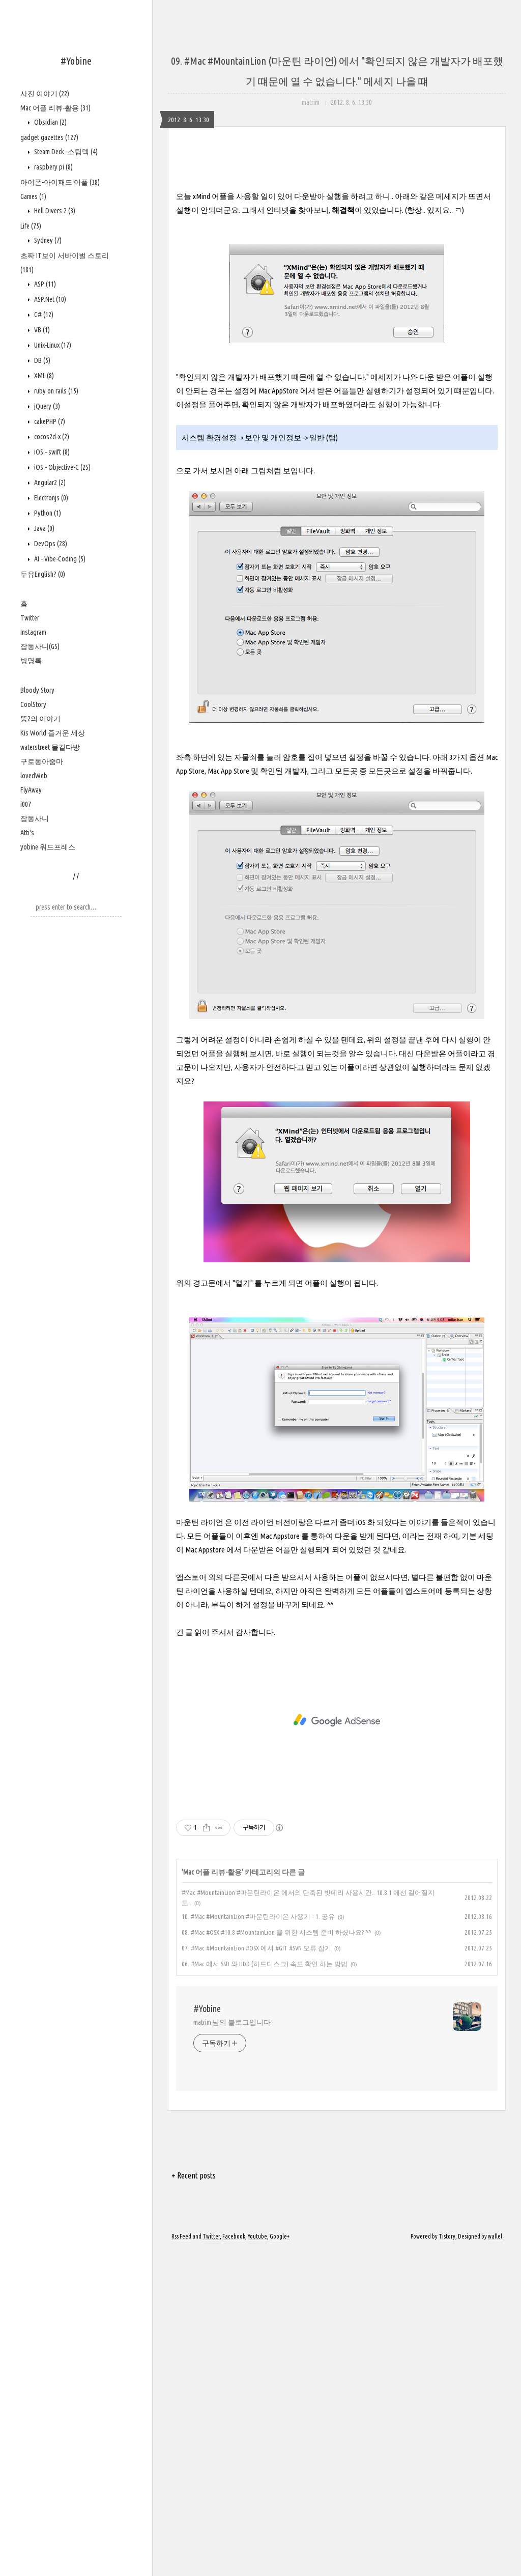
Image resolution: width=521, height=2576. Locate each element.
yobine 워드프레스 (47, 847)
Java (43, 528)
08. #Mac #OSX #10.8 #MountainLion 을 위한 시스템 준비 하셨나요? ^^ (276, 2257)
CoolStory (33, 704)
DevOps (50, 544)
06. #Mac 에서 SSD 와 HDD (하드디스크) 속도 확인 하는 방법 (265, 2289)
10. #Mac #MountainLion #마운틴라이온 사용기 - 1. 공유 (258, 2242)
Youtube (257, 2562)
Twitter (29, 618)
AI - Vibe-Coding (59, 559)
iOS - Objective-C (62, 467)
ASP (44, 284)
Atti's (27, 833)
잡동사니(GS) (40, 646)
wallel (495, 2562)
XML (43, 376)
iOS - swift (51, 452)
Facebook (233, 2562)
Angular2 (49, 482)
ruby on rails (55, 391)
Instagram (33, 632)
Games (33, 196)
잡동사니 (34, 818)
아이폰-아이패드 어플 (60, 182)
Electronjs (50, 498)
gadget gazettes (49, 137)
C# (43, 314)
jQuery (46, 406)
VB (41, 330)
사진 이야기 (44, 94)
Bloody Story (37, 690)
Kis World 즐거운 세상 (52, 733)
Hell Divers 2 (54, 211)
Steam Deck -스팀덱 (65, 152)
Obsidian (50, 122)
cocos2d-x (51, 437)
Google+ (280, 2562)
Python (47, 513)
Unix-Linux (52, 345)
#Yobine (76, 61)
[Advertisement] (337, 249)
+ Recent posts (193, 2501)
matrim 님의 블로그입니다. (232, 2348)
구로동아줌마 (41, 761)
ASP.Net (49, 299)
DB (41, 360)
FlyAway (31, 790)
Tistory (447, 2562)
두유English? (42, 574)
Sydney (47, 240)
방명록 (31, 661)
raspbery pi (53, 167)
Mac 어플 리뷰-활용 (55, 108)
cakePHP (49, 421)
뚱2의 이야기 (40, 719)
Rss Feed (181, 2562)
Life (30, 226)
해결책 (343, 535)
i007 (25, 804)
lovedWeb (33, 776)
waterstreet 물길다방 (50, 747)
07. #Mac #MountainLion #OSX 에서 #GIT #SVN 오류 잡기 (256, 2273)
